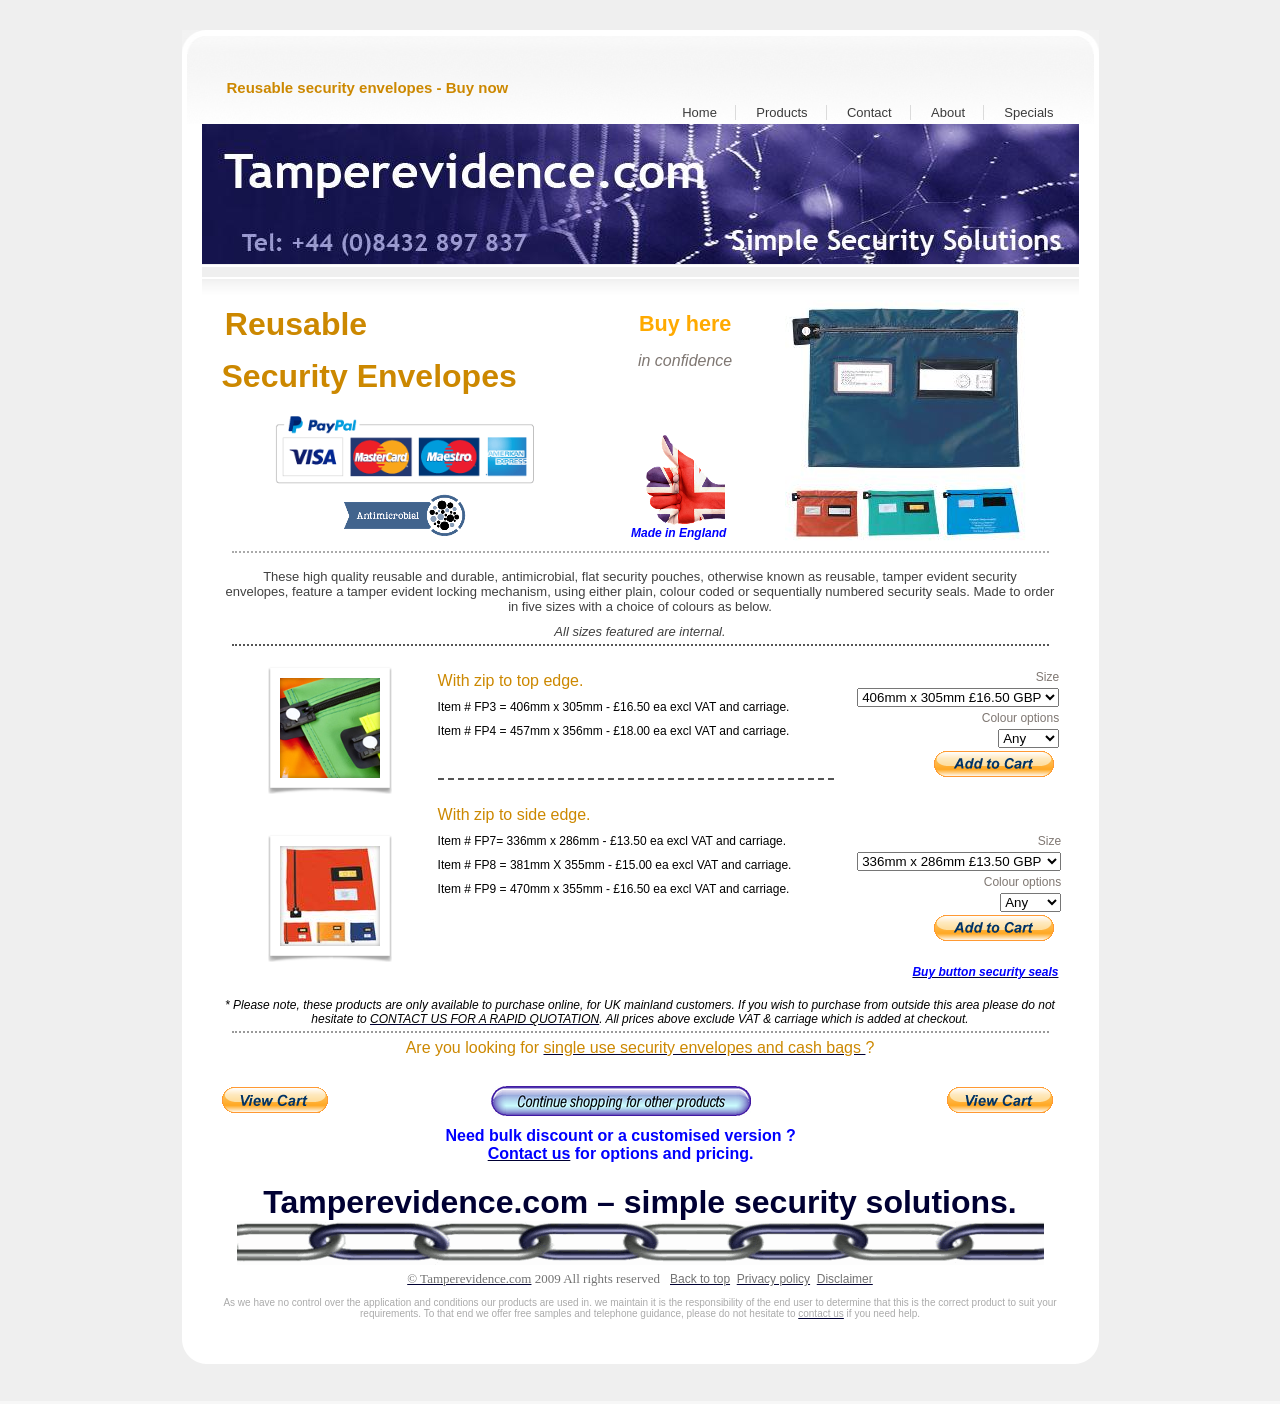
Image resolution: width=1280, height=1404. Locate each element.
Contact (869, 112)
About (948, 112)
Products (781, 112)
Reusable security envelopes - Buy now (368, 87)
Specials (1028, 112)
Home (699, 112)
